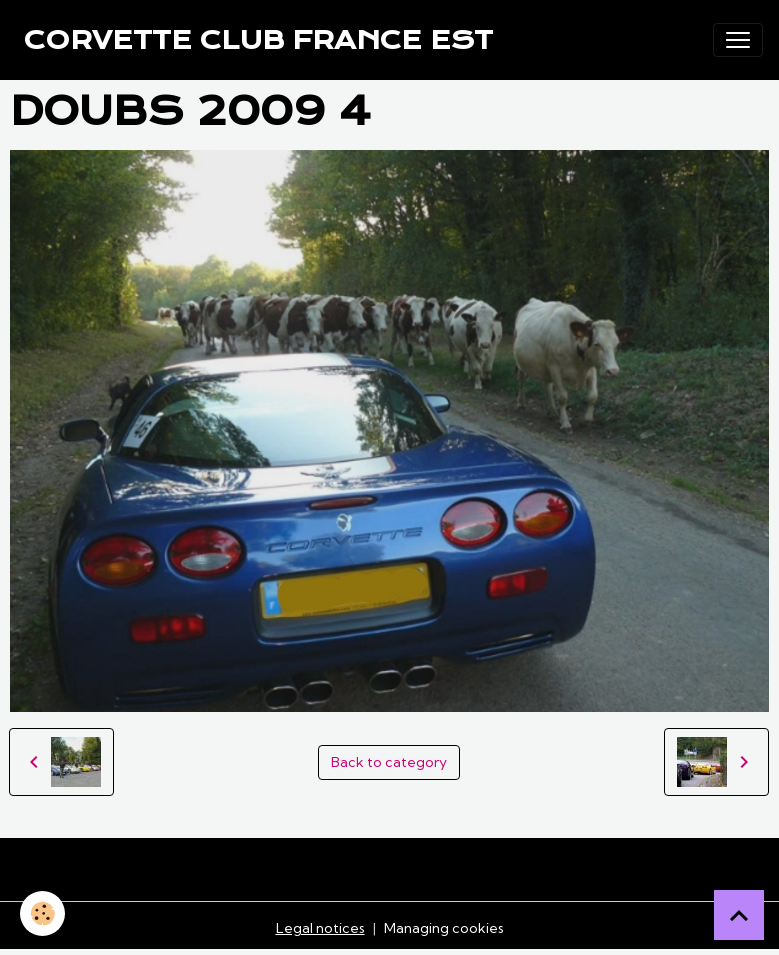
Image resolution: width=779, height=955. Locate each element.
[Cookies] (42, 913)
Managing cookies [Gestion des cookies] (444, 928)
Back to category (389, 762)
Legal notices (320, 928)
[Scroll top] (739, 915)
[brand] (258, 40)
